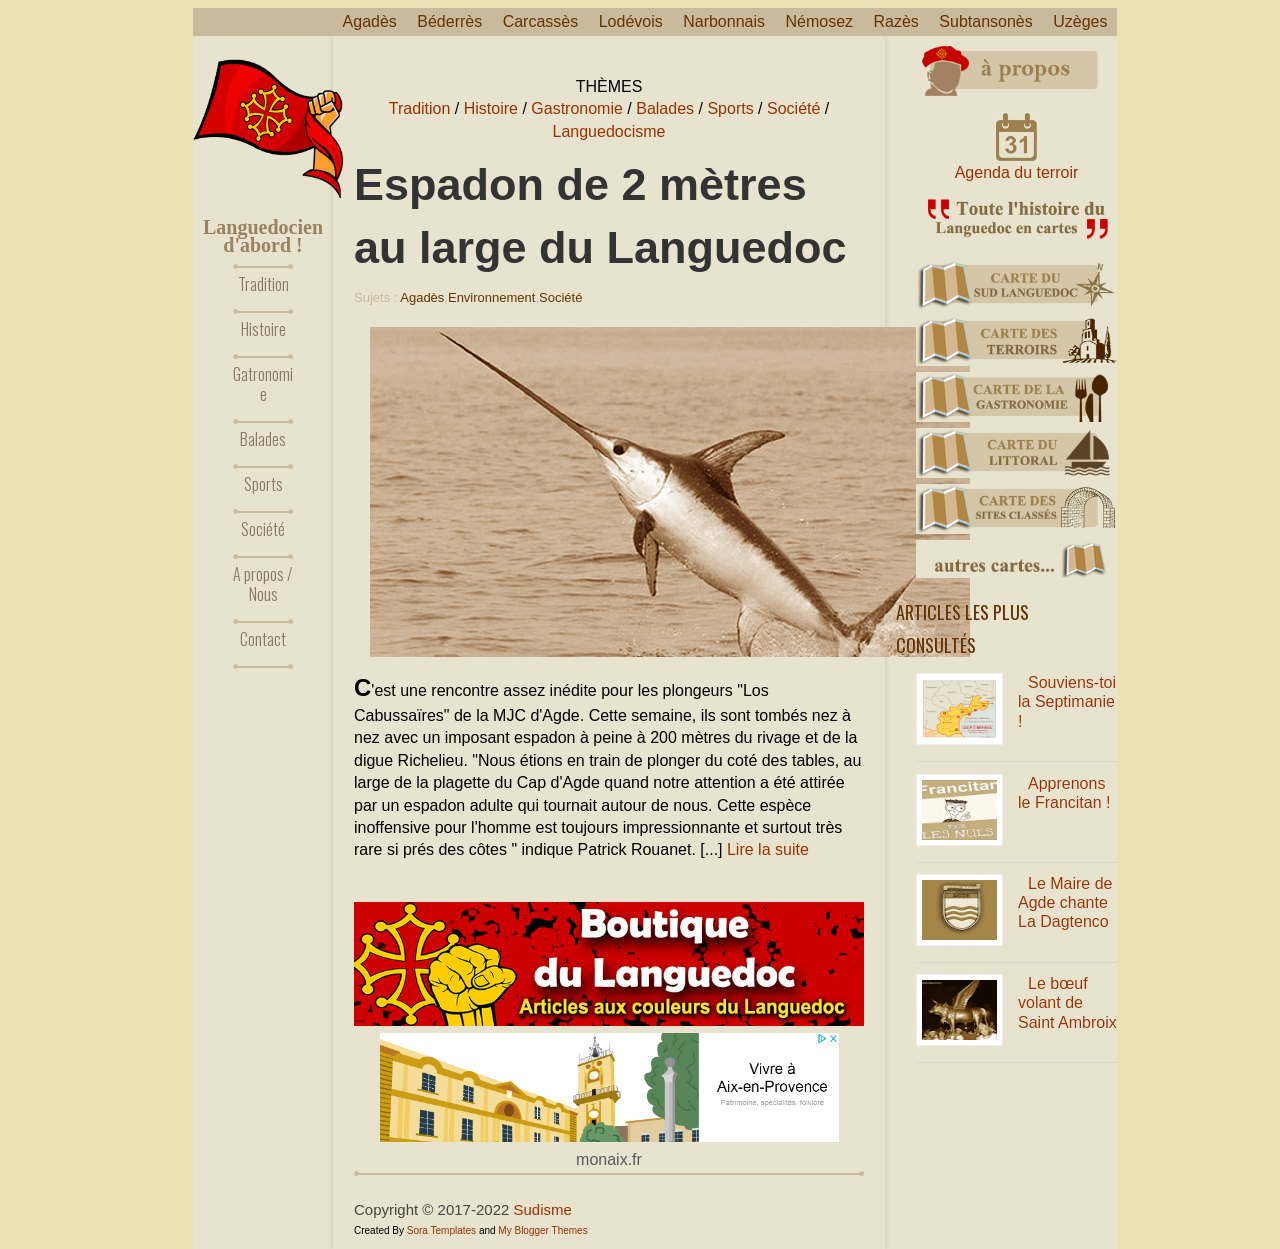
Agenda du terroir (1017, 172)
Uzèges (1080, 21)
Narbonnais (724, 21)
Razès (896, 21)
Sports (263, 484)
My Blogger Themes (542, 1230)
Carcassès (541, 21)
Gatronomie (263, 384)
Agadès (370, 21)
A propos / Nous (263, 584)
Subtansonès (985, 21)
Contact (263, 639)
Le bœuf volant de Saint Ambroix (1067, 1002)
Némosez (819, 21)
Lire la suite (768, 849)
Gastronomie (577, 108)
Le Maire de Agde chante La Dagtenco (1065, 902)
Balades (263, 439)
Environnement (491, 297)
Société (263, 529)
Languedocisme (609, 131)
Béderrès (449, 21)
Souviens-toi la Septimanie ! (1067, 701)
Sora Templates (441, 1230)
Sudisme (543, 1209)
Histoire (263, 329)
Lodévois (631, 21)
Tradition (263, 284)
